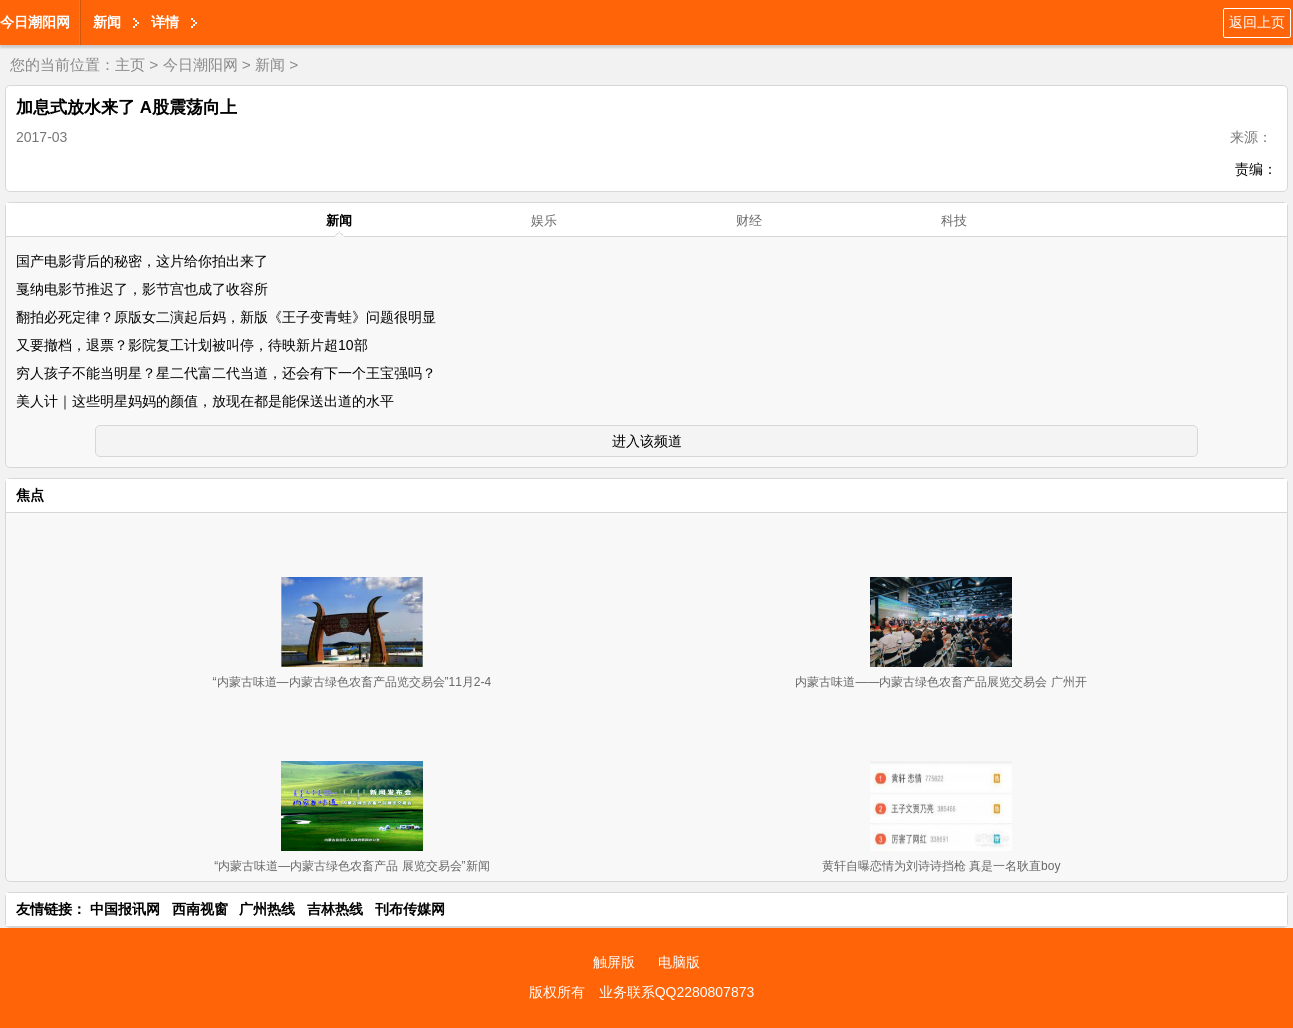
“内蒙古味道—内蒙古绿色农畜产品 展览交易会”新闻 (351, 866)
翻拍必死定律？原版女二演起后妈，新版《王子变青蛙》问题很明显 (226, 317)
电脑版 (679, 962)
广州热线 (267, 909)
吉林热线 (335, 909)
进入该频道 (647, 441)
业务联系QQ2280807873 (677, 992)
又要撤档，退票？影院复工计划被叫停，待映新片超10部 (192, 345)
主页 (130, 64)
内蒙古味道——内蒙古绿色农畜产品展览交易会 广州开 (940, 682)
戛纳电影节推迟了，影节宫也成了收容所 (142, 289)
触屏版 (614, 962)
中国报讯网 (125, 909)
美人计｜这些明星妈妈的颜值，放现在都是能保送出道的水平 (205, 401)
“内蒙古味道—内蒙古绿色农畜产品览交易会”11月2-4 (352, 682)
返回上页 (1257, 22)
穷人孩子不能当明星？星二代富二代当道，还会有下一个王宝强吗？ (226, 373)
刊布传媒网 (410, 909)
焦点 (30, 495)
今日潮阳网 (35, 22)
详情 (165, 22)
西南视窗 (200, 909)
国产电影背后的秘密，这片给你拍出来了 (142, 261)
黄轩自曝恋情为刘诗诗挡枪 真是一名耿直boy (941, 866)
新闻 (107, 22)
